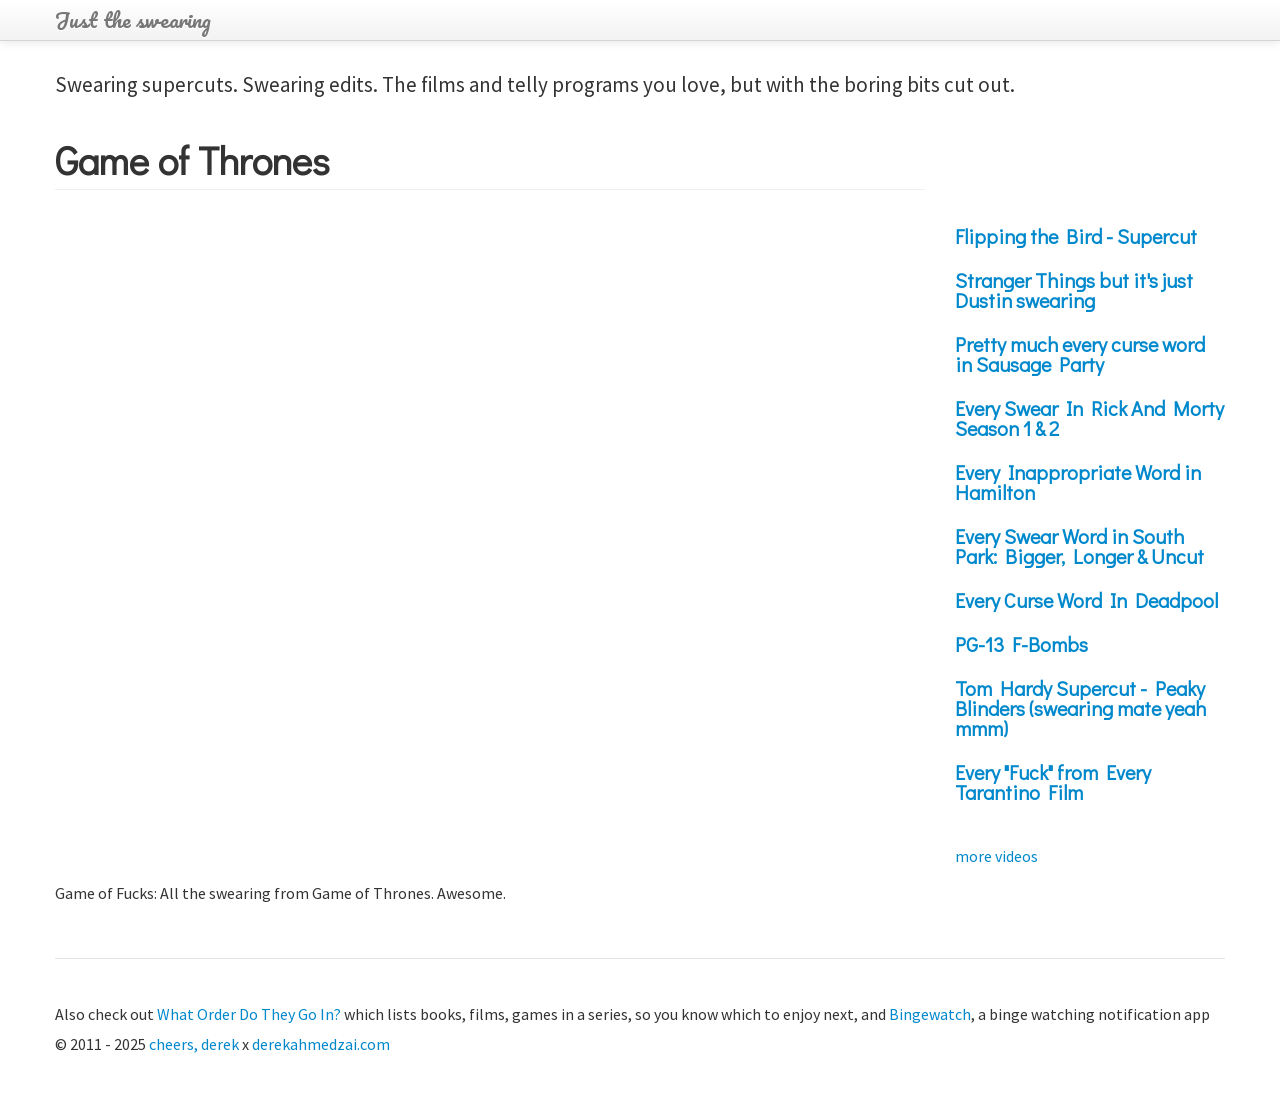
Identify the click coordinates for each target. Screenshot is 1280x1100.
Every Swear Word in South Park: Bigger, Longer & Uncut (1079, 546)
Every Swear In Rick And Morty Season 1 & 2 (1089, 418)
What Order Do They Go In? (249, 1014)
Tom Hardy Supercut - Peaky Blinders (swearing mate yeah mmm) (1080, 708)
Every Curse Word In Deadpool (1086, 600)
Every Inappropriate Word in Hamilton (1078, 482)
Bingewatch (930, 1014)
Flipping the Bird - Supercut (1076, 236)
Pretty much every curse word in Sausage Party (1080, 354)
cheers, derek (194, 1044)
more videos (996, 856)
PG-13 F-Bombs (1021, 644)
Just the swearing (133, 19)
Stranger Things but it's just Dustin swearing (1074, 290)
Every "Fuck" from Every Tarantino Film (1053, 782)
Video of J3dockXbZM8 (490, 546)
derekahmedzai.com (321, 1044)
